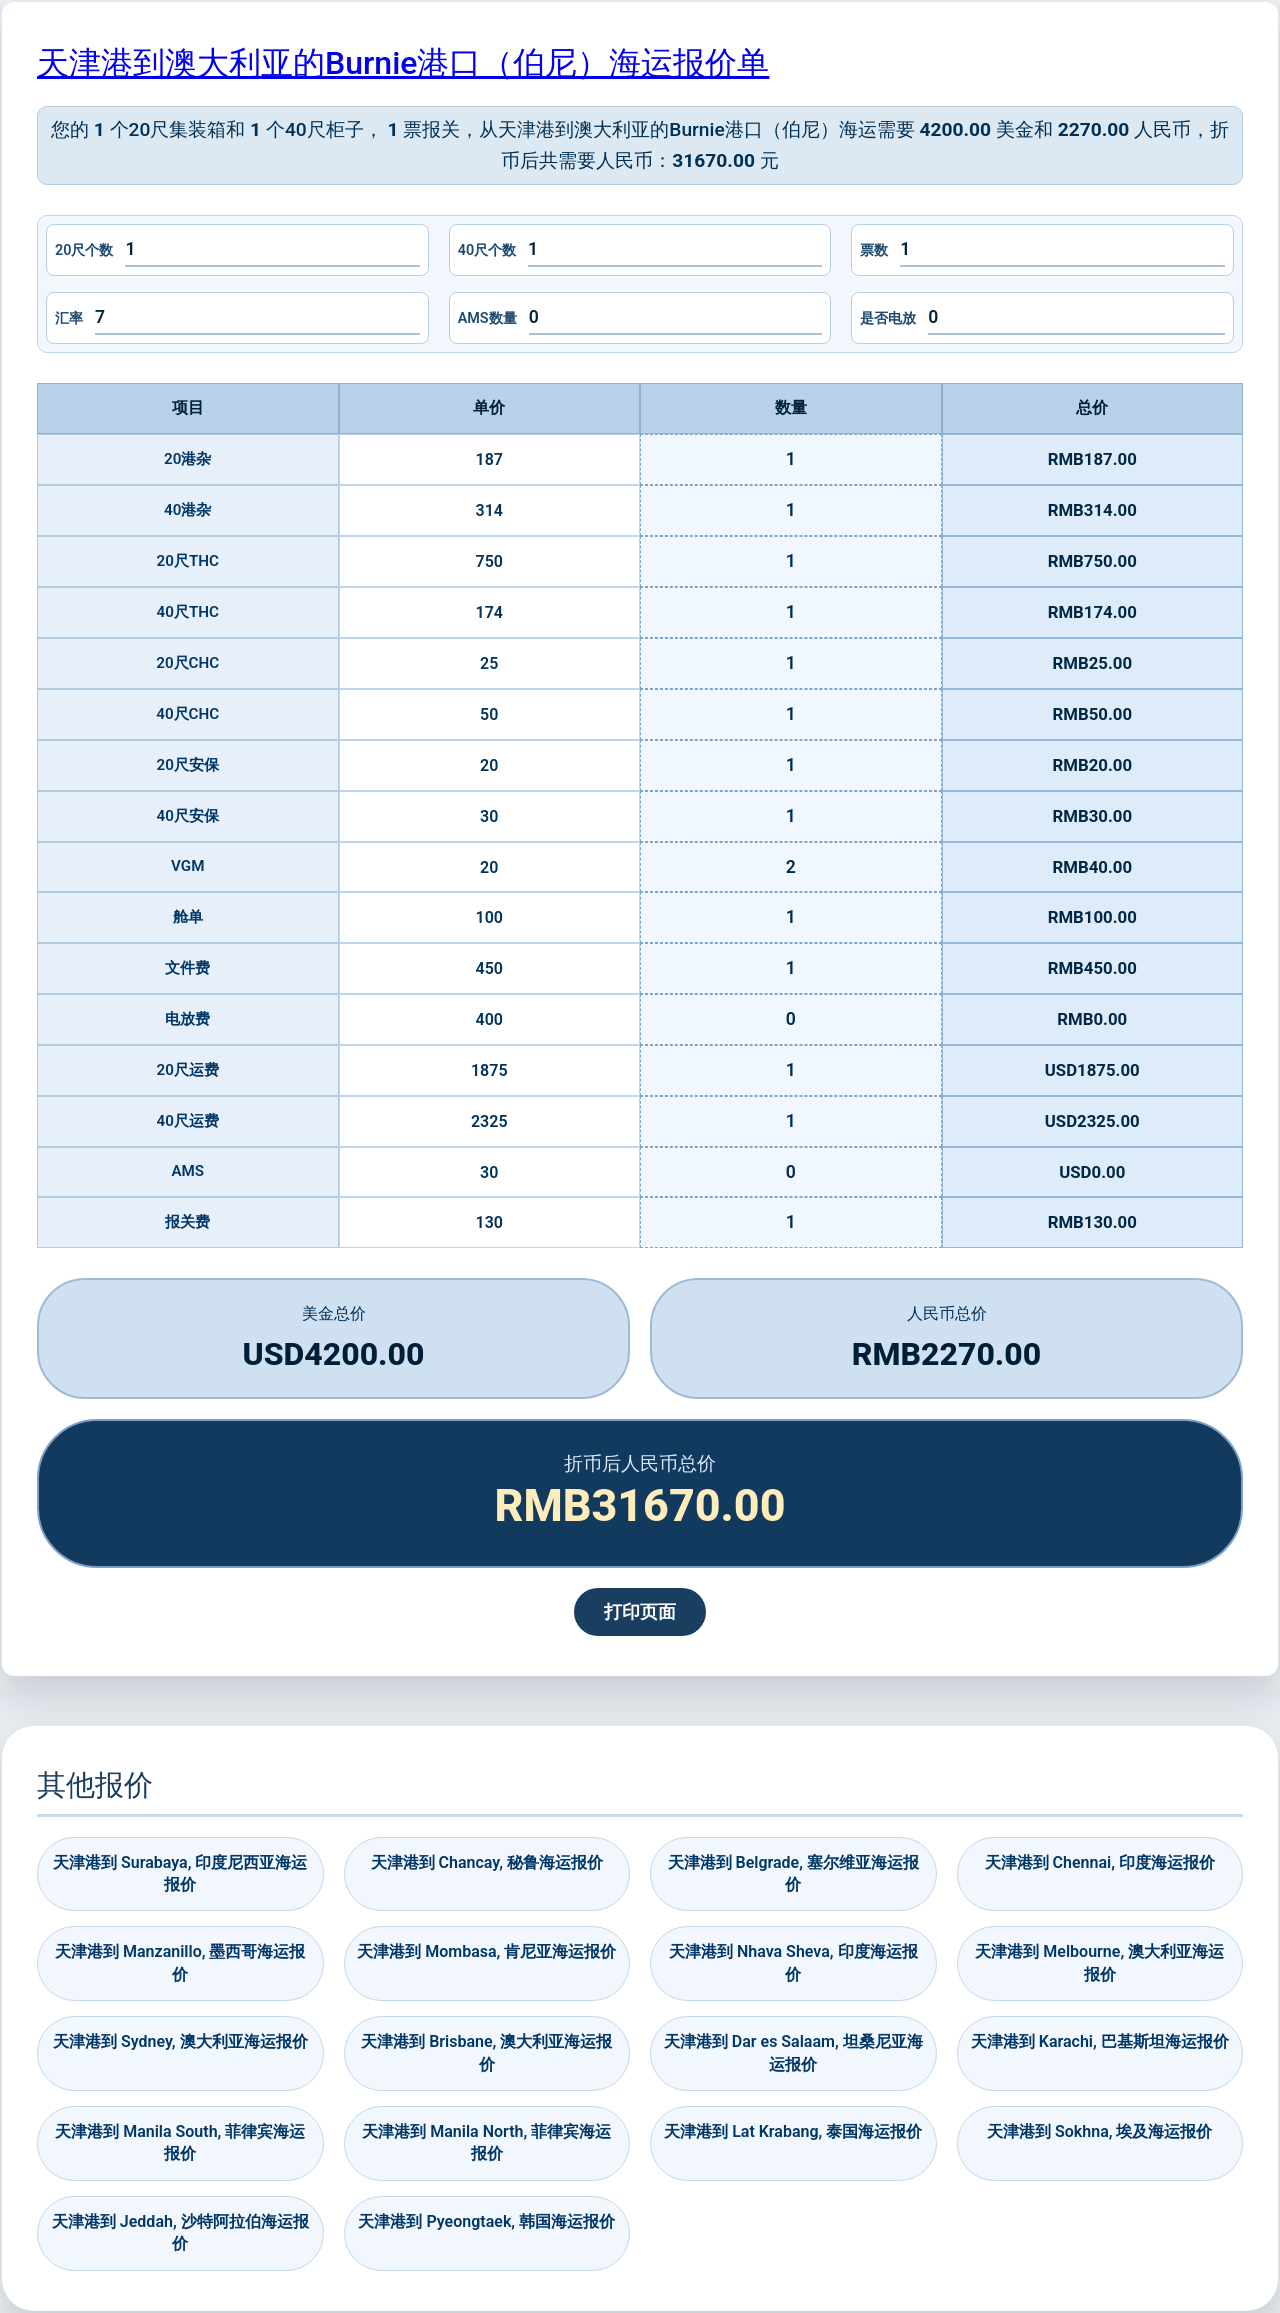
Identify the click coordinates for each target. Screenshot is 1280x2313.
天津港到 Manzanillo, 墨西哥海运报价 (180, 1962)
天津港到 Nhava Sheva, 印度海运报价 (793, 1962)
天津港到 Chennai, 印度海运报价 (1100, 1862)
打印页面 (640, 1612)
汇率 (69, 318)
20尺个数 (84, 250)
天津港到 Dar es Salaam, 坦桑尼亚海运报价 (793, 2052)
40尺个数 (487, 250)
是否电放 (888, 318)
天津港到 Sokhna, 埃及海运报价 (1099, 2131)
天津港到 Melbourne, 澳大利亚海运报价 (1099, 1962)
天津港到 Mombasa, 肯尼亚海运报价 (486, 1951)
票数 (874, 250)
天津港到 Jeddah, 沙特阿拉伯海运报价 (180, 2232)
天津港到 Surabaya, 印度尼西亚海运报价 (180, 1873)
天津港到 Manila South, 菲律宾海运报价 (180, 2142)
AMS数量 (487, 318)
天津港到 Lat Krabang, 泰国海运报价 (793, 2131)
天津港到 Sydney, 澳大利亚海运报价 (180, 2041)
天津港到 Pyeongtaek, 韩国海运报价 (486, 2221)
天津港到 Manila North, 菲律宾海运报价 (486, 2142)
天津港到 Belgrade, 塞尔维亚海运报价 (793, 1873)
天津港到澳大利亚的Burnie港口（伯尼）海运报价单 (403, 63)
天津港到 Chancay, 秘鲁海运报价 (487, 1862)
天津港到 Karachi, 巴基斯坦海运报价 (1100, 2041)
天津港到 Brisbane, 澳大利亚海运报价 (486, 2052)
